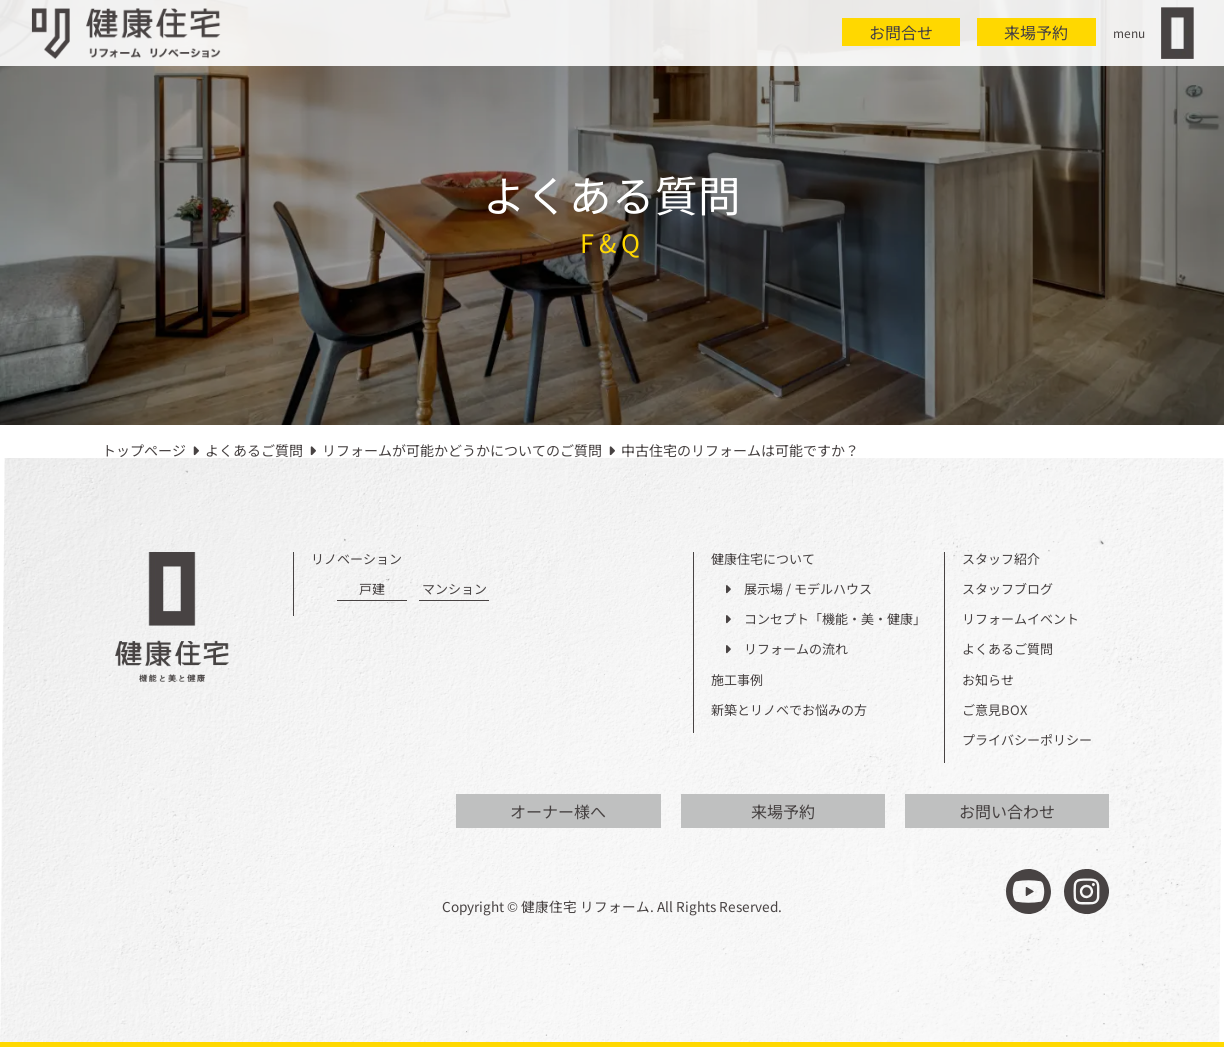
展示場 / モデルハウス (798, 589)
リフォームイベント (1020, 619)
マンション (454, 589)
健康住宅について (763, 559)
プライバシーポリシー (1027, 740)
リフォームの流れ (786, 649)
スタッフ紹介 (1001, 559)
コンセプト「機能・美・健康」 (825, 619)
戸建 (372, 589)
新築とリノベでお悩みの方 (789, 710)
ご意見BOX (994, 710)
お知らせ (988, 680)
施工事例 (737, 680)
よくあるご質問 (1007, 649)
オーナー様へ (558, 811)
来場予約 (1036, 32)
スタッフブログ (1007, 589)
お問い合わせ (1007, 811)
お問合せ (901, 32)
